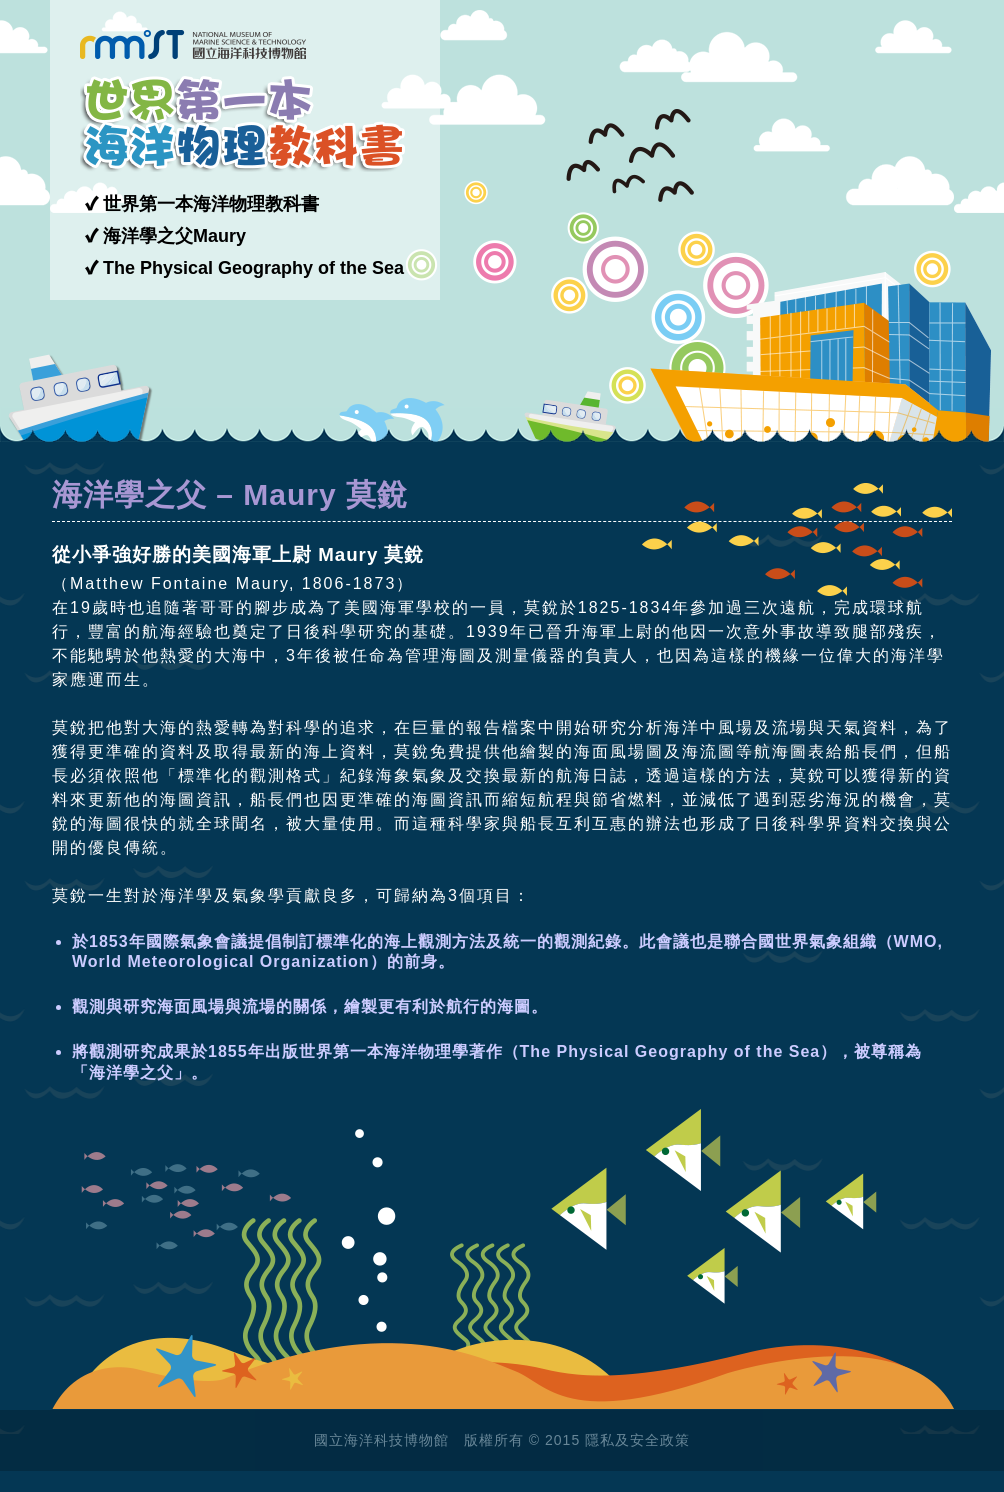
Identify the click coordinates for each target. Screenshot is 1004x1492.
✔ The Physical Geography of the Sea (244, 268)
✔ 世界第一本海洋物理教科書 (202, 204)
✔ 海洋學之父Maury (165, 236)
